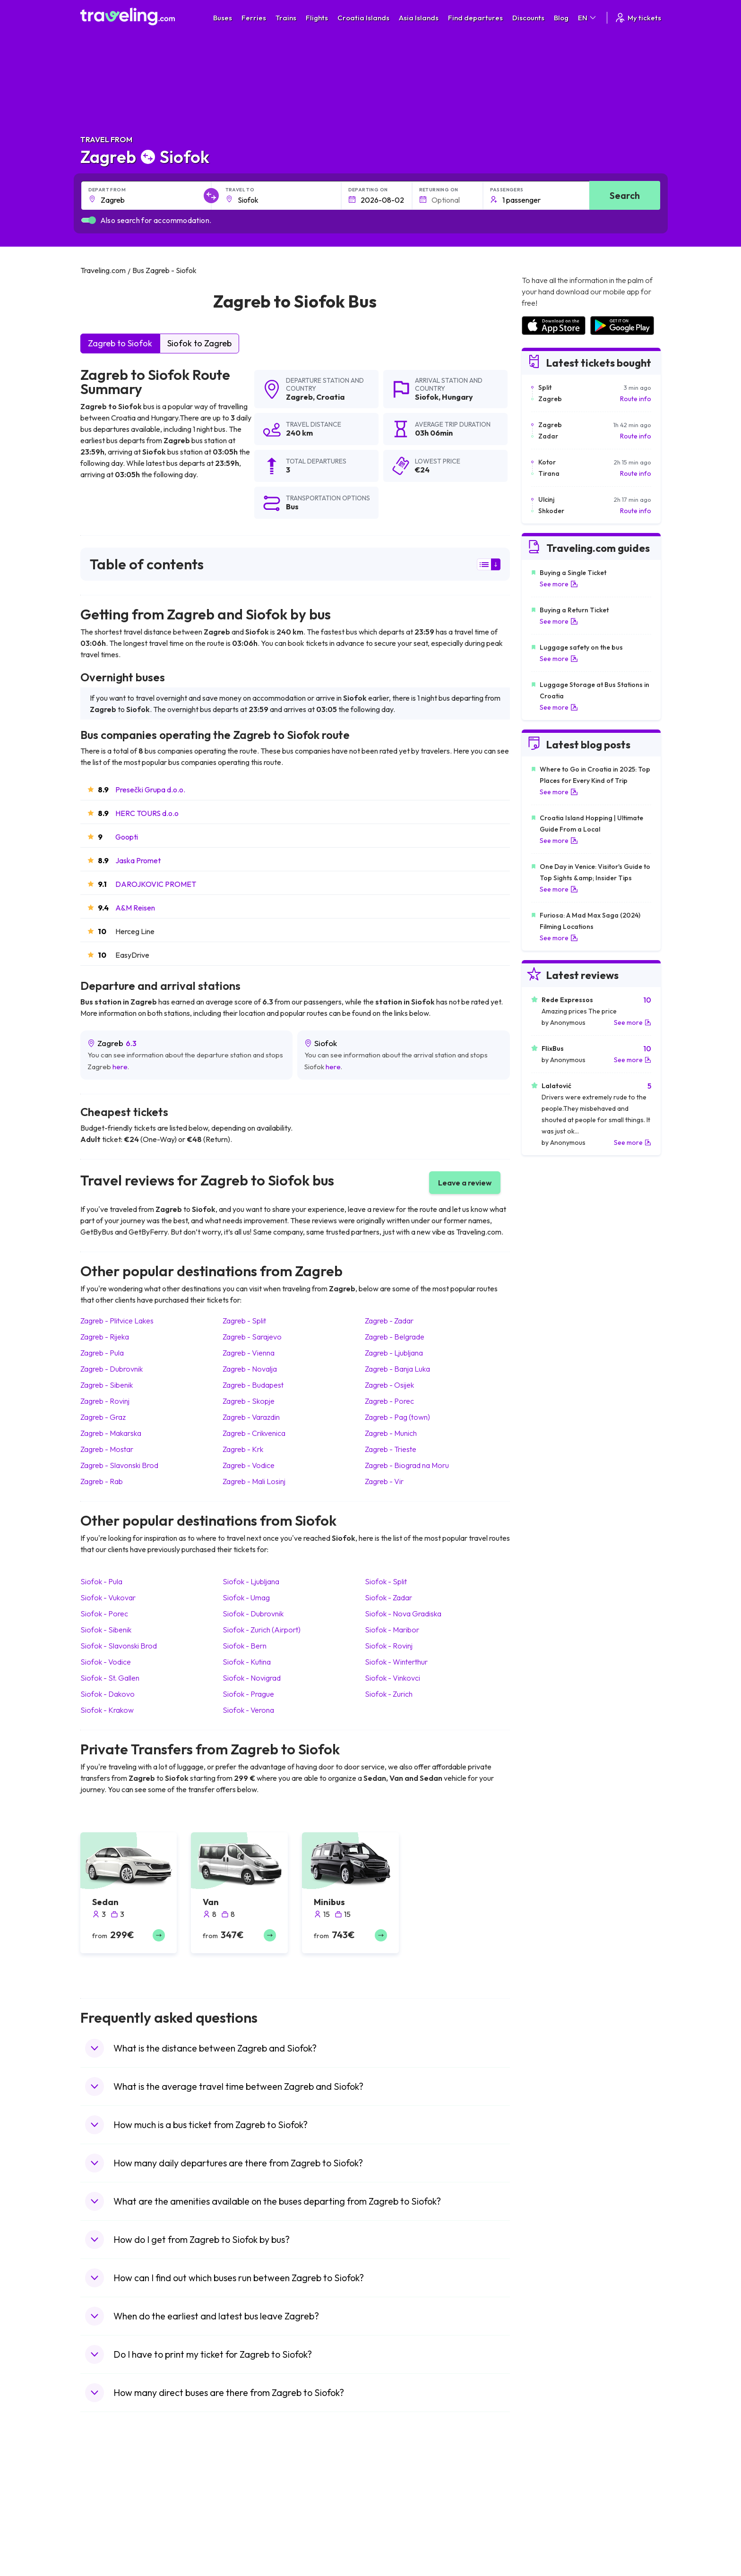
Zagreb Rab (101, 1481)
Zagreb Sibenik (106, 1385)
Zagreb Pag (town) (397, 1417)
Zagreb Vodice (249, 1465)
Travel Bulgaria (107, 2511)
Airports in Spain (545, 2491)
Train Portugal (396, 2491)
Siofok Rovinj (389, 1645)
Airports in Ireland (547, 2511)
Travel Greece (106, 2521)
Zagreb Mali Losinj (254, 1481)
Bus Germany (250, 2511)
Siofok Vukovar (108, 1597)
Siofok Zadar (388, 1597)
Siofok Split (386, 1581)
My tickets (637, 18)
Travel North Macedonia (121, 2501)
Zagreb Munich (391, 1433)
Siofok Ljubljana (251, 1581)
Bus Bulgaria (248, 2501)
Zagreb (299, 397)
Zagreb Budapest (253, 1385)
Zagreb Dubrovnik (111, 1369)
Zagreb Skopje (249, 1401)
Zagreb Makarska (110, 1433)
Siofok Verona (248, 1710)
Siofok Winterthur (396, 1661)
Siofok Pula (101, 1581)
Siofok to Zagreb (199, 343)
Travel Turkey (105, 2541)
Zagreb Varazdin (251, 1417)
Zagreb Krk (243, 1449)
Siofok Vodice (105, 1661)
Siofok (427, 397)
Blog (561, 17)
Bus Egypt (244, 2551)
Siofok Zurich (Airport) (262, 1629)
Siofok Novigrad (252, 1678)
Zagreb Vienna (249, 1352)
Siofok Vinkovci (392, 1678)
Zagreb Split (244, 1320)
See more (559, 584)
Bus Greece (247, 2531)
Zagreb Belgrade (394, 1336)
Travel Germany (109, 2531)
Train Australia (397, 2531)
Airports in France (547, 2501)
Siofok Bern (245, 1645)
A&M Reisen (135, 907)
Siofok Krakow (107, 1710)
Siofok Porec (104, 1613)
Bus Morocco (250, 2491)
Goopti (126, 836)
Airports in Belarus (548, 2521)
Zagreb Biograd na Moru (407, 1465)
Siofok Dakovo (107, 1694)
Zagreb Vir (384, 1481)
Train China (392, 2511)
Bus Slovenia (249, 2521)
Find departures (475, 17)
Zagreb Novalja (250, 1369)
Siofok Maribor (392, 1629)
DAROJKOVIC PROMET (155, 884)
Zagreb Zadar (389, 1320)
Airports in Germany (550, 2551)
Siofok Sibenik (105, 1629)
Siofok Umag (246, 1597)
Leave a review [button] (464, 1182)
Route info (635, 399)
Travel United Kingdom (119, 2491)
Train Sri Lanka (397, 2501)
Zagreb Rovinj (104, 1401)
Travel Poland (105, 2561)
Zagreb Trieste (390, 1449)
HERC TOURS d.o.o (147, 813)
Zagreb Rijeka (104, 1336)
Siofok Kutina (247, 1661)
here (120, 1066)
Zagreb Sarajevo (252, 1336)
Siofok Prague (248, 1694)
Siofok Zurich (389, 1694)
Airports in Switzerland (554, 2531)
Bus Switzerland (254, 2571)
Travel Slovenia (108, 2571)
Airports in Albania (548, 2561)
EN (587, 17)
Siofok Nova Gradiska (403, 1613)
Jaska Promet (138, 860)
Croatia (330, 397)
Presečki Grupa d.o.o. (150, 789)
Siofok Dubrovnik (253, 1613)
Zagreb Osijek (389, 1385)
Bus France (247, 2541)
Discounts (528, 17)
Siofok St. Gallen (109, 1678)
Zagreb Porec (389, 1401)
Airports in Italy (543, 2541)
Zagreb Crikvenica (254, 1433)
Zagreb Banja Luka (397, 1369)
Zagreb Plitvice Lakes (117, 1320)
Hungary (457, 397)
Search (625, 195)
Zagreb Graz (103, 1417)
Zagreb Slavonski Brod (119, 1465)
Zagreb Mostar (106, 1449)
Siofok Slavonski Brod (118, 1645)
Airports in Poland (547, 2571)
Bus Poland (246, 2561)
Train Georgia (396, 2521)
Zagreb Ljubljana (394, 1352)
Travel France (106, 2551)
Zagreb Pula (102, 1352)
